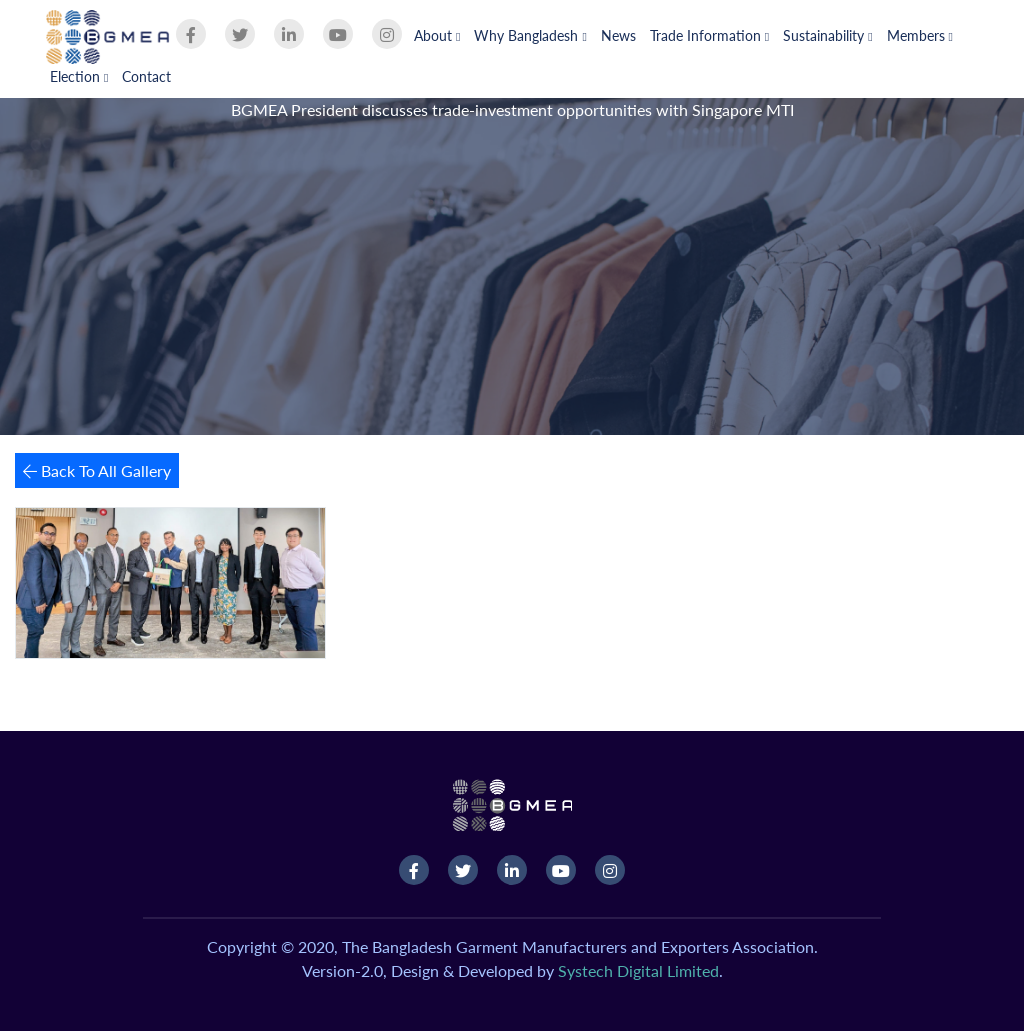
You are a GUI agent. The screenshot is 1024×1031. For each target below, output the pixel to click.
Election (79, 76)
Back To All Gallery (97, 470)
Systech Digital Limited (638, 970)
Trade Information (709, 35)
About (437, 35)
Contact (146, 76)
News (618, 35)
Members (920, 35)
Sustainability (827, 35)
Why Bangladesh (530, 35)
